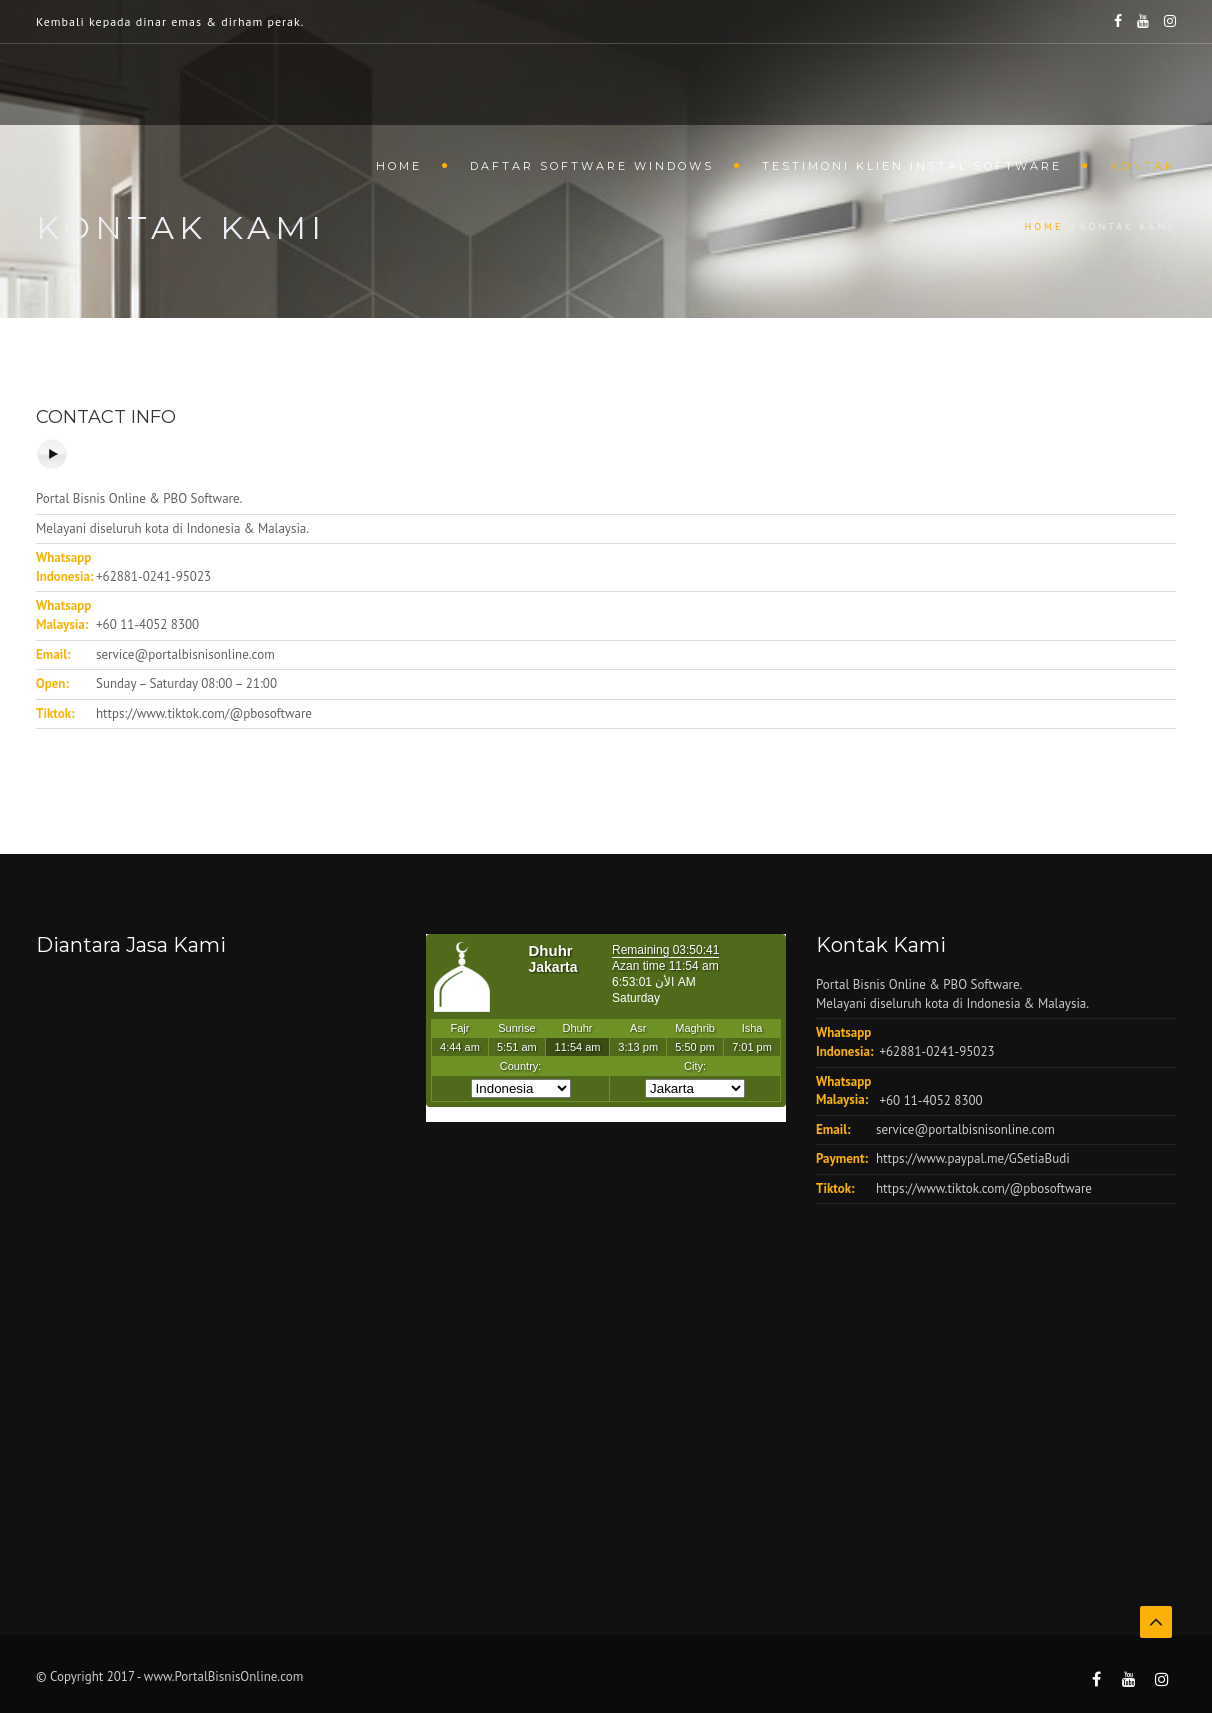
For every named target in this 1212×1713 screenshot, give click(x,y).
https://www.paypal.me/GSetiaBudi (973, 1158)
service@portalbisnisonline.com (185, 654)
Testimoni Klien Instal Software (912, 166)
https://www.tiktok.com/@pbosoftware (204, 713)
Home (399, 166)
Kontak (1143, 166)
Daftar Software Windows (592, 166)
